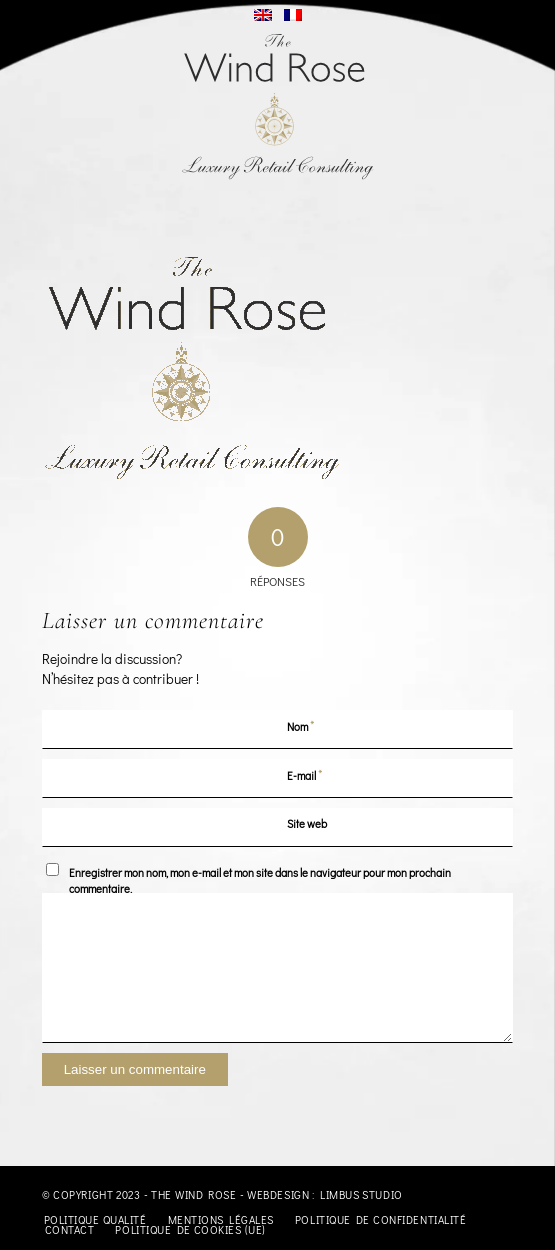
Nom (301, 725)
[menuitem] (95, 1220)
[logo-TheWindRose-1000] (277, 107)
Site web (307, 823)
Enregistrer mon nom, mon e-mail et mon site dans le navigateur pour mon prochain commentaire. (260, 881)
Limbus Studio (361, 1194)
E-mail (305, 774)
